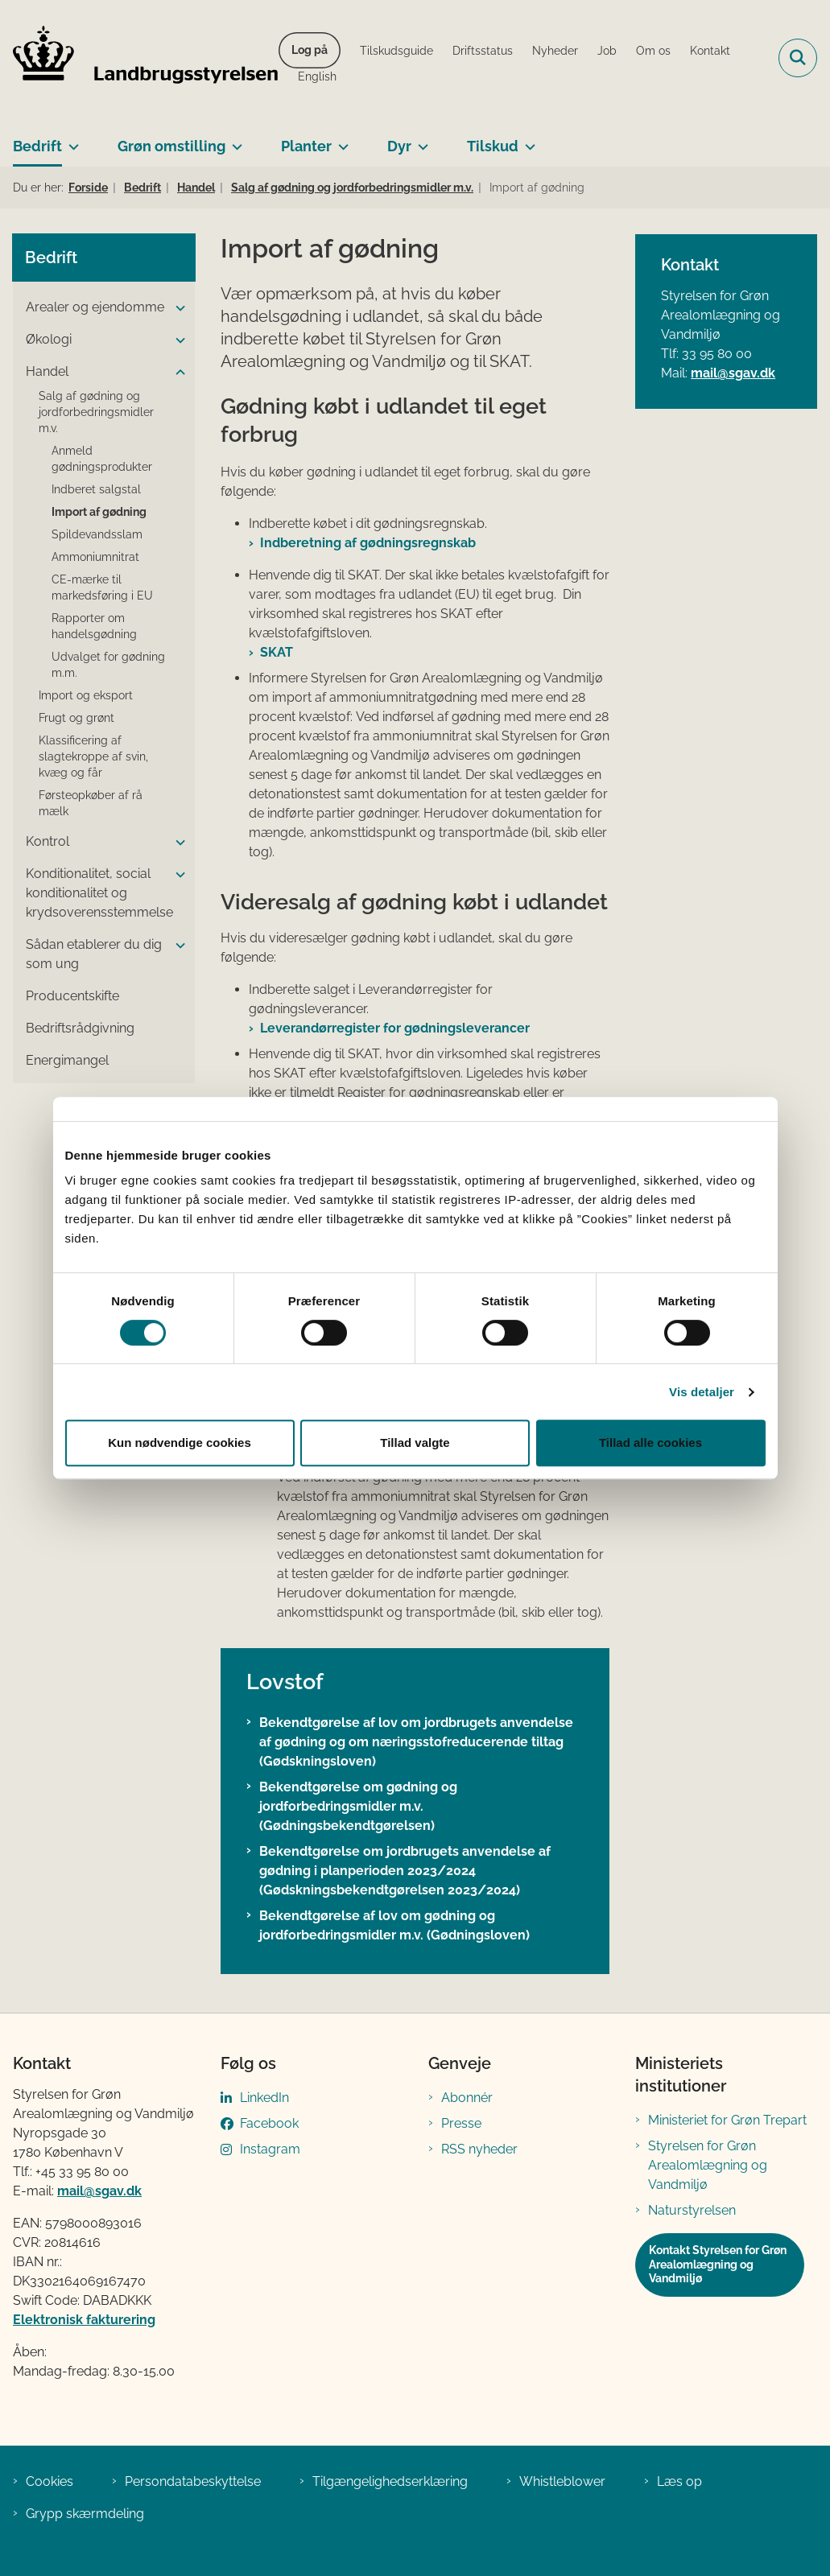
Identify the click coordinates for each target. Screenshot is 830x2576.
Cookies (49, 2481)
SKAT (276, 652)
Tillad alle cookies (650, 1442)
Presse (461, 2123)
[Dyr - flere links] (419, 140)
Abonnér (467, 2097)
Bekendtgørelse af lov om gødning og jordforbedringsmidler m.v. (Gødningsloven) (394, 1925)
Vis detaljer (701, 1392)
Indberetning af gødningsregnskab (368, 542)
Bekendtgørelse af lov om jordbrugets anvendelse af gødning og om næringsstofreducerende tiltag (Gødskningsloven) (416, 1742)
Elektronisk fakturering (84, 2319)
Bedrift (37, 146)
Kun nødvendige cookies (179, 1442)
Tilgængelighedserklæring (390, 2481)
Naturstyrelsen (692, 2210)
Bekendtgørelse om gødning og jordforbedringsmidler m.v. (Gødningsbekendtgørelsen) (358, 1806)
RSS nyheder (479, 2149)
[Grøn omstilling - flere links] (233, 140)
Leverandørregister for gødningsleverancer (395, 1028)
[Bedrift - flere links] (70, 140)
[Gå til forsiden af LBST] (139, 58)
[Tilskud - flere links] (526, 140)
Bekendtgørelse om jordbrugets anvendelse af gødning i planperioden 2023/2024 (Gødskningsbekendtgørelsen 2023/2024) (405, 1871)
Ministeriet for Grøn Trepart (727, 2120)
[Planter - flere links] (340, 140)
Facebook (269, 2123)
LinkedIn (264, 2097)
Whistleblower (562, 2481)
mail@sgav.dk (733, 373)
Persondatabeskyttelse (193, 2481)
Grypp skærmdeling (85, 2513)
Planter (306, 146)
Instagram (270, 2149)
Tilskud (492, 146)
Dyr (399, 146)
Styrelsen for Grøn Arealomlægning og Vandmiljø (707, 2165)
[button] (176, 308)
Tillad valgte (414, 1442)
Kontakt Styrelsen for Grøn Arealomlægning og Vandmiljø (718, 2264)
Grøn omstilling (171, 146)
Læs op (679, 2481)
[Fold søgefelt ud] (797, 58)
